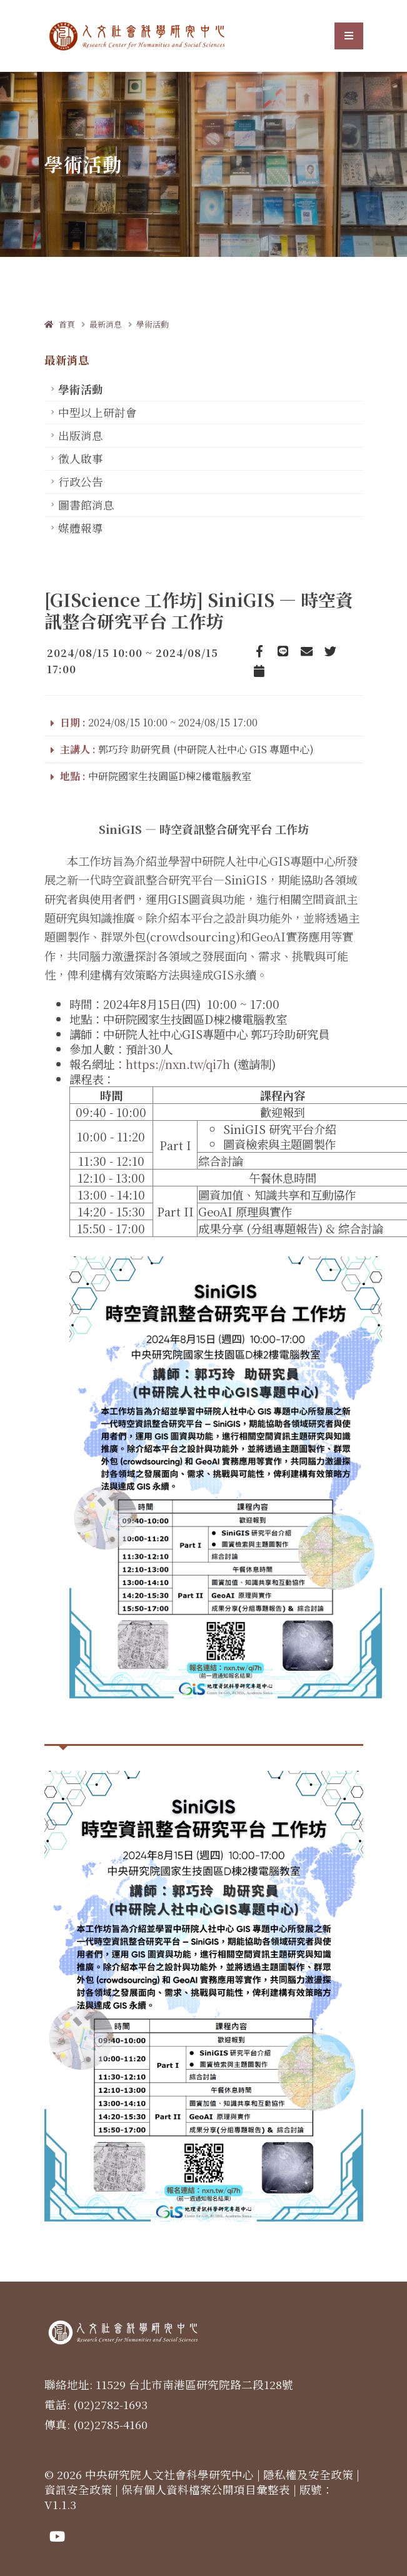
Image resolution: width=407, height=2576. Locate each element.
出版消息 (80, 435)
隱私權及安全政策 (308, 2474)
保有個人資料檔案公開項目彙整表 (205, 2489)
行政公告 (80, 481)
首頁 (59, 324)
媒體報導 (80, 528)
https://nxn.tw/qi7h (178, 1064)
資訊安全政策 (78, 2489)
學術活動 (152, 324)
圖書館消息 (86, 505)
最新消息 (105, 324)
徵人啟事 (80, 458)
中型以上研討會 (97, 412)
